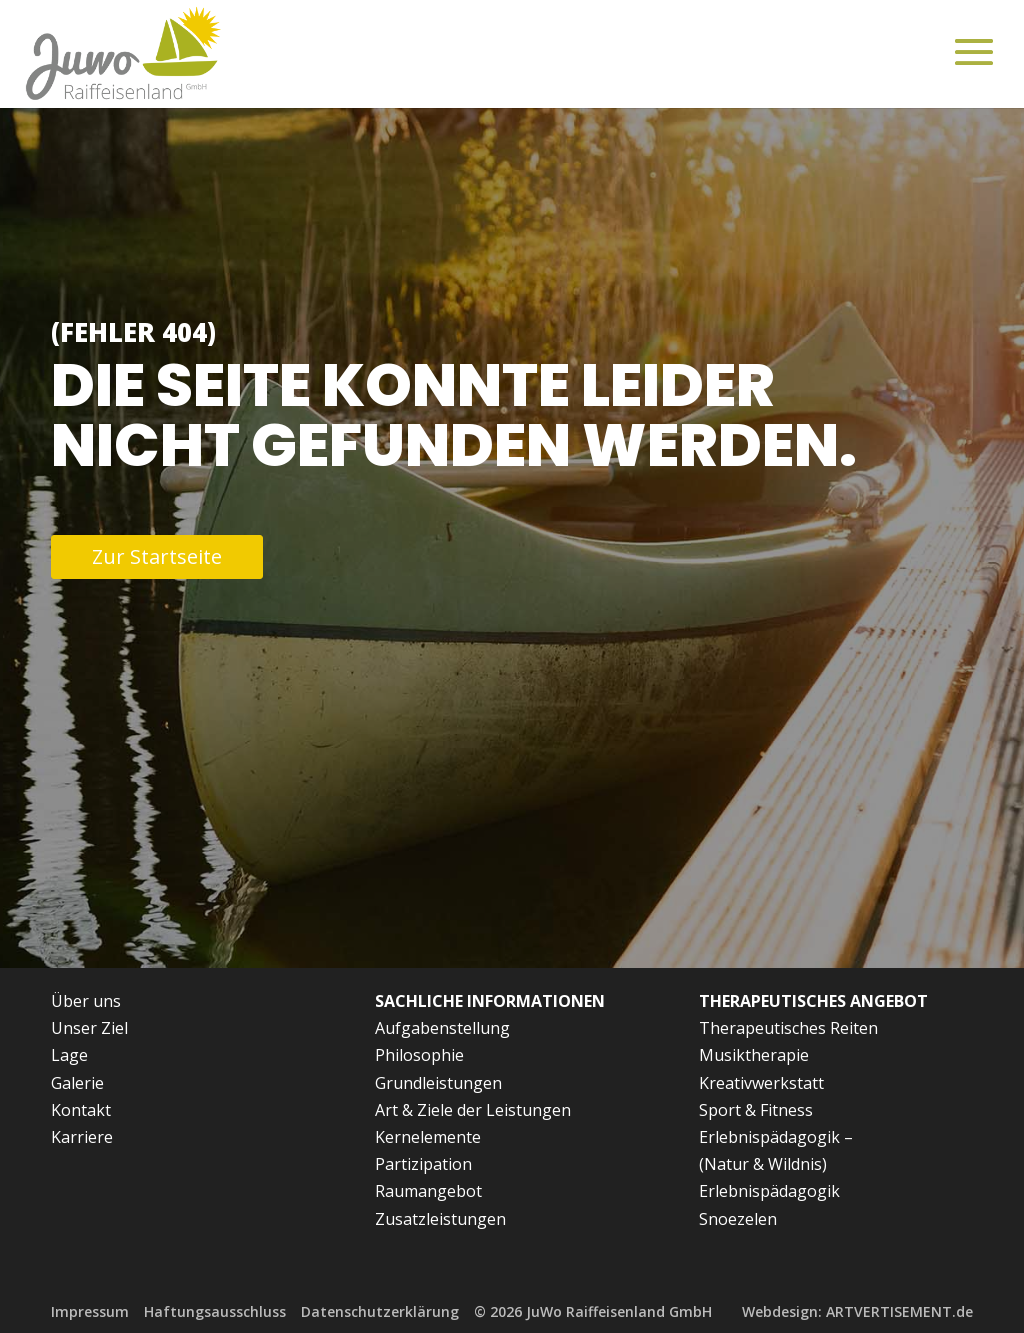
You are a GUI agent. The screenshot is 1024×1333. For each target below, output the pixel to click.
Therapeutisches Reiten (788, 1028)
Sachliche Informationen (490, 1001)
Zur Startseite (157, 556)
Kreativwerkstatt (761, 1083)
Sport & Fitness (756, 1110)
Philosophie (419, 1055)
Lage (69, 1055)
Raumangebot (428, 1191)
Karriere (82, 1137)
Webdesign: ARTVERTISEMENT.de (857, 1311)
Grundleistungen (438, 1083)
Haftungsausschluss (215, 1311)
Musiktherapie (754, 1055)
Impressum (90, 1311)
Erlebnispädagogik (769, 1191)
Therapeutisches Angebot (813, 1001)
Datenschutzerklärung (380, 1311)
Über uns (86, 1001)
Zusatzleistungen (440, 1219)
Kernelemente (428, 1137)
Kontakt (81, 1110)
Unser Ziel (89, 1028)
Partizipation (423, 1164)
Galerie (77, 1083)
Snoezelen (738, 1219)
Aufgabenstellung (442, 1028)
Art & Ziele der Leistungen (473, 1110)
